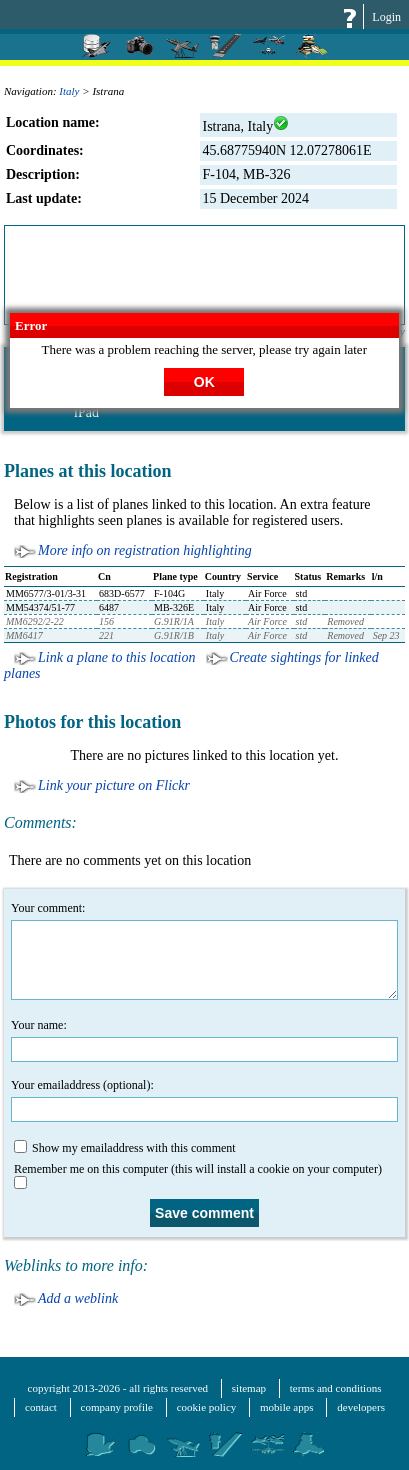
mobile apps (286, 1407)
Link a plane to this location (117, 657)
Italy (69, 91)
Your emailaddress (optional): (204, 1100)
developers (361, 1407)
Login (386, 17)
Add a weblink (78, 1298)
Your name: (204, 1040)
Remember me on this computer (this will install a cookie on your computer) (198, 1171)
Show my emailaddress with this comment (125, 1147)
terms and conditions (336, 1388)
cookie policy (207, 1407)
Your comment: (204, 950)
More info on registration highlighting (145, 550)
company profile (117, 1407)
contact (41, 1407)
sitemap (249, 1388)
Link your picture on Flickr (114, 785)
